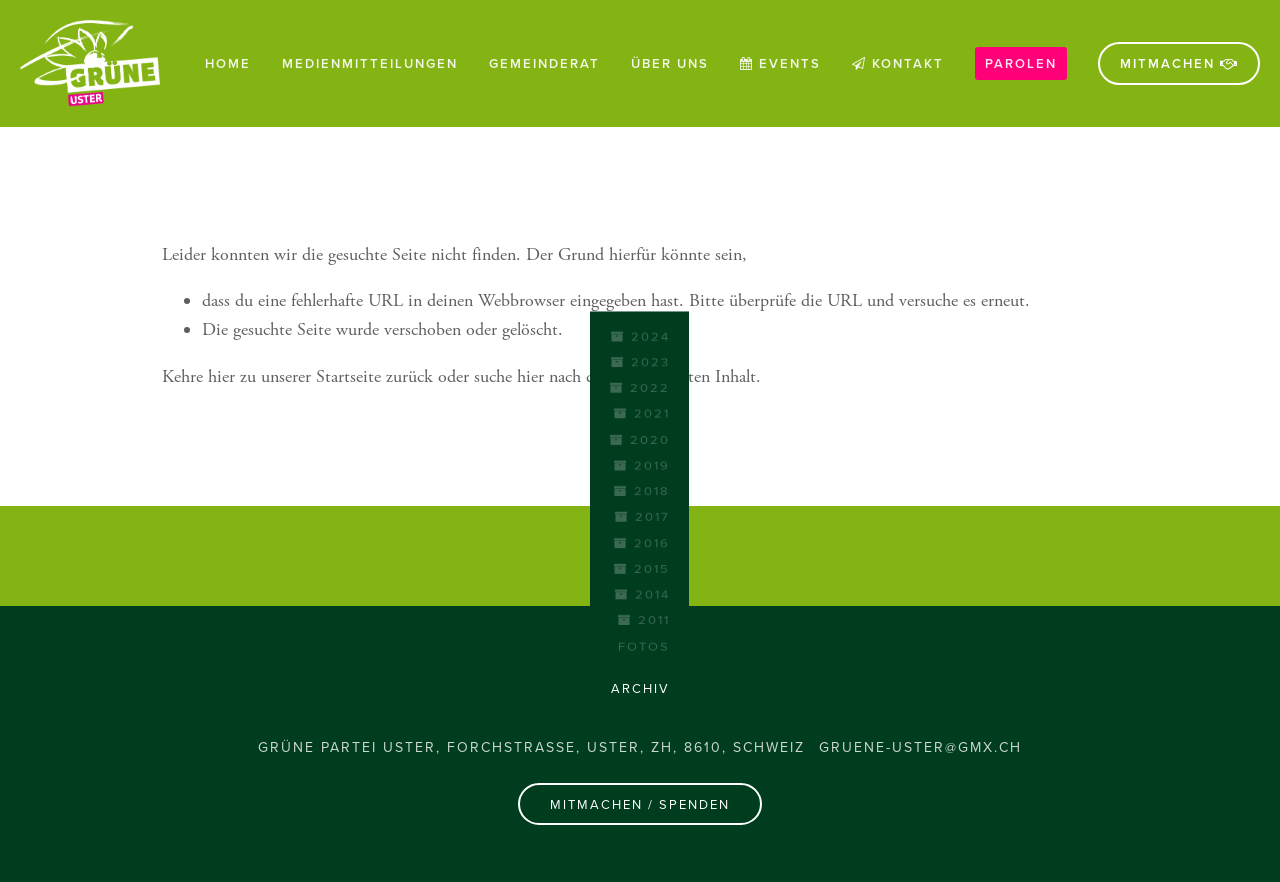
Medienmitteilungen (370, 63)
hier (221, 376)
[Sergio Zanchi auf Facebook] (640, 556)
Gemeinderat (544, 63)
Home (228, 63)
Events (780, 63)
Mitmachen (1179, 63)
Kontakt (898, 63)
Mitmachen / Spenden (640, 804)
